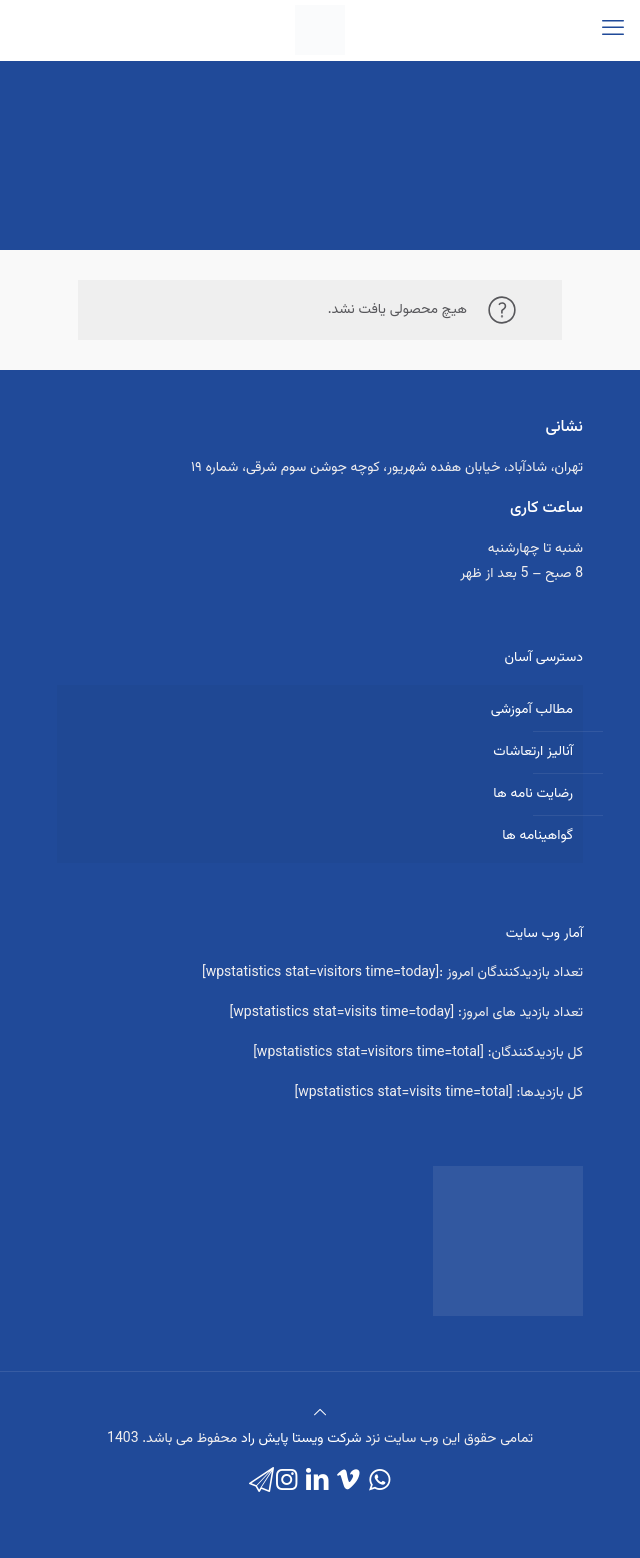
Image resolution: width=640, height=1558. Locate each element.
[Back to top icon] (320, 1414)
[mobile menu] (613, 30)
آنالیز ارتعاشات (533, 752)
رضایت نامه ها (533, 794)
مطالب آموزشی (532, 710)
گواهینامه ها (537, 836)
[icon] (261, 1481)
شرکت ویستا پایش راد (301, 1439)
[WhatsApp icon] (379, 1481)
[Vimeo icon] (348, 1481)
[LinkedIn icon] (317, 1481)
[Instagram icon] (286, 1481)
